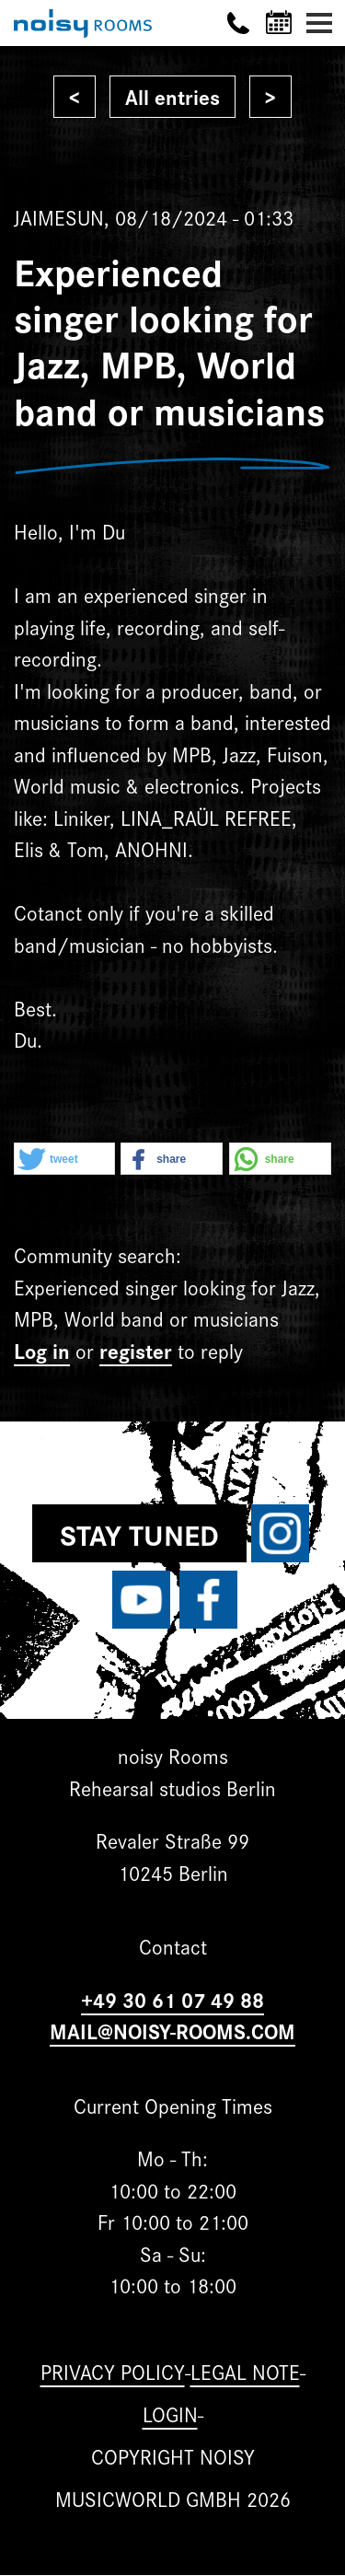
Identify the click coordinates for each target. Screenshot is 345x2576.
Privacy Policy (112, 2371)
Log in (42, 1350)
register (135, 1350)
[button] (64, 1159)
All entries (172, 96)
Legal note (245, 2371)
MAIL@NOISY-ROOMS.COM (172, 2030)
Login (170, 2413)
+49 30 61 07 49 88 (172, 1999)
